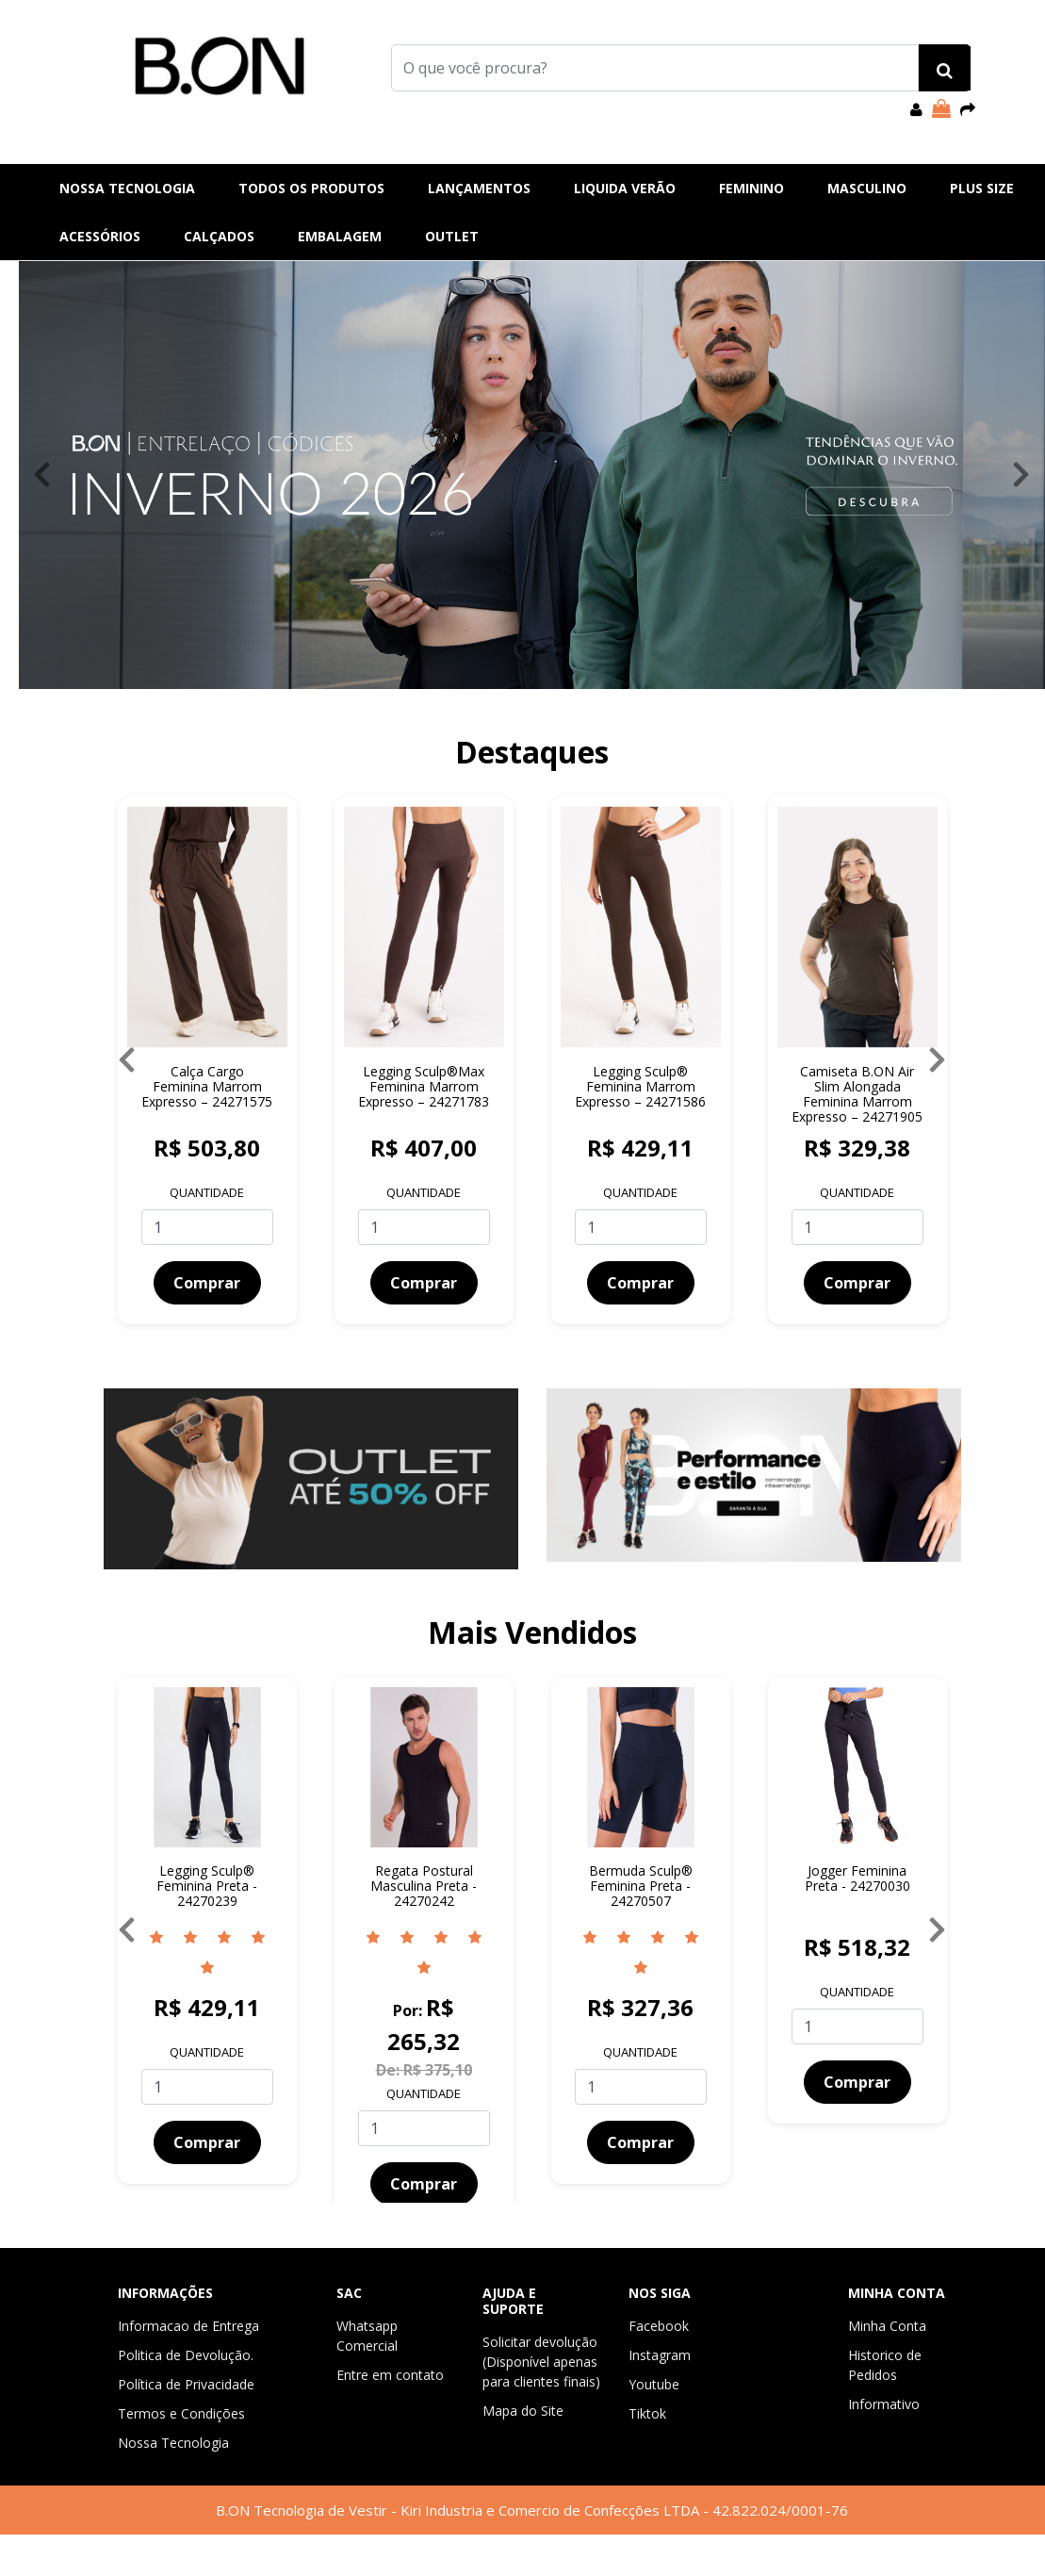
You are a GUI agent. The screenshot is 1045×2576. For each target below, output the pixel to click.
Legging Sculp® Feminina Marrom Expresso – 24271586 (640, 1086)
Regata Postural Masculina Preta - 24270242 (423, 1886)
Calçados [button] (219, 236)
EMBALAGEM (340, 236)
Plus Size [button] (982, 188)
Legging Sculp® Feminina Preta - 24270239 (206, 1886)
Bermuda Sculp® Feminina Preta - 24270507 (641, 1886)
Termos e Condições (181, 2413)
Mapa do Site (522, 2411)
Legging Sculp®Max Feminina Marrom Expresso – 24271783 (423, 1086)
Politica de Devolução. (185, 2355)
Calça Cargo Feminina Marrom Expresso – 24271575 (206, 1086)
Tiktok (647, 2413)
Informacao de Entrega (188, 2326)
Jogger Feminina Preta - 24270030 (857, 1878)
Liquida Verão (625, 188)
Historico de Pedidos (885, 2365)
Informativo (884, 2404)
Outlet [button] (452, 236)
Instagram (660, 2355)
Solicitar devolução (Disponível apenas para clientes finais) (541, 2361)
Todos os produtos (311, 188)
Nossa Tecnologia (127, 188)
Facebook (659, 2326)
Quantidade (207, 1192)
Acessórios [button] (99, 236)
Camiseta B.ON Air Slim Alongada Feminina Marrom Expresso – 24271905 (857, 1093)
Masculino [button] (866, 188)
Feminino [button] (751, 188)
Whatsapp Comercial (367, 2335)
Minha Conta (887, 2326)
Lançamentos (479, 188)
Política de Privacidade (186, 2384)
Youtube (654, 2384)
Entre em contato (390, 2375)
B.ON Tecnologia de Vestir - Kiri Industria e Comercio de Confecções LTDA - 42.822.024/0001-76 (532, 2510)
